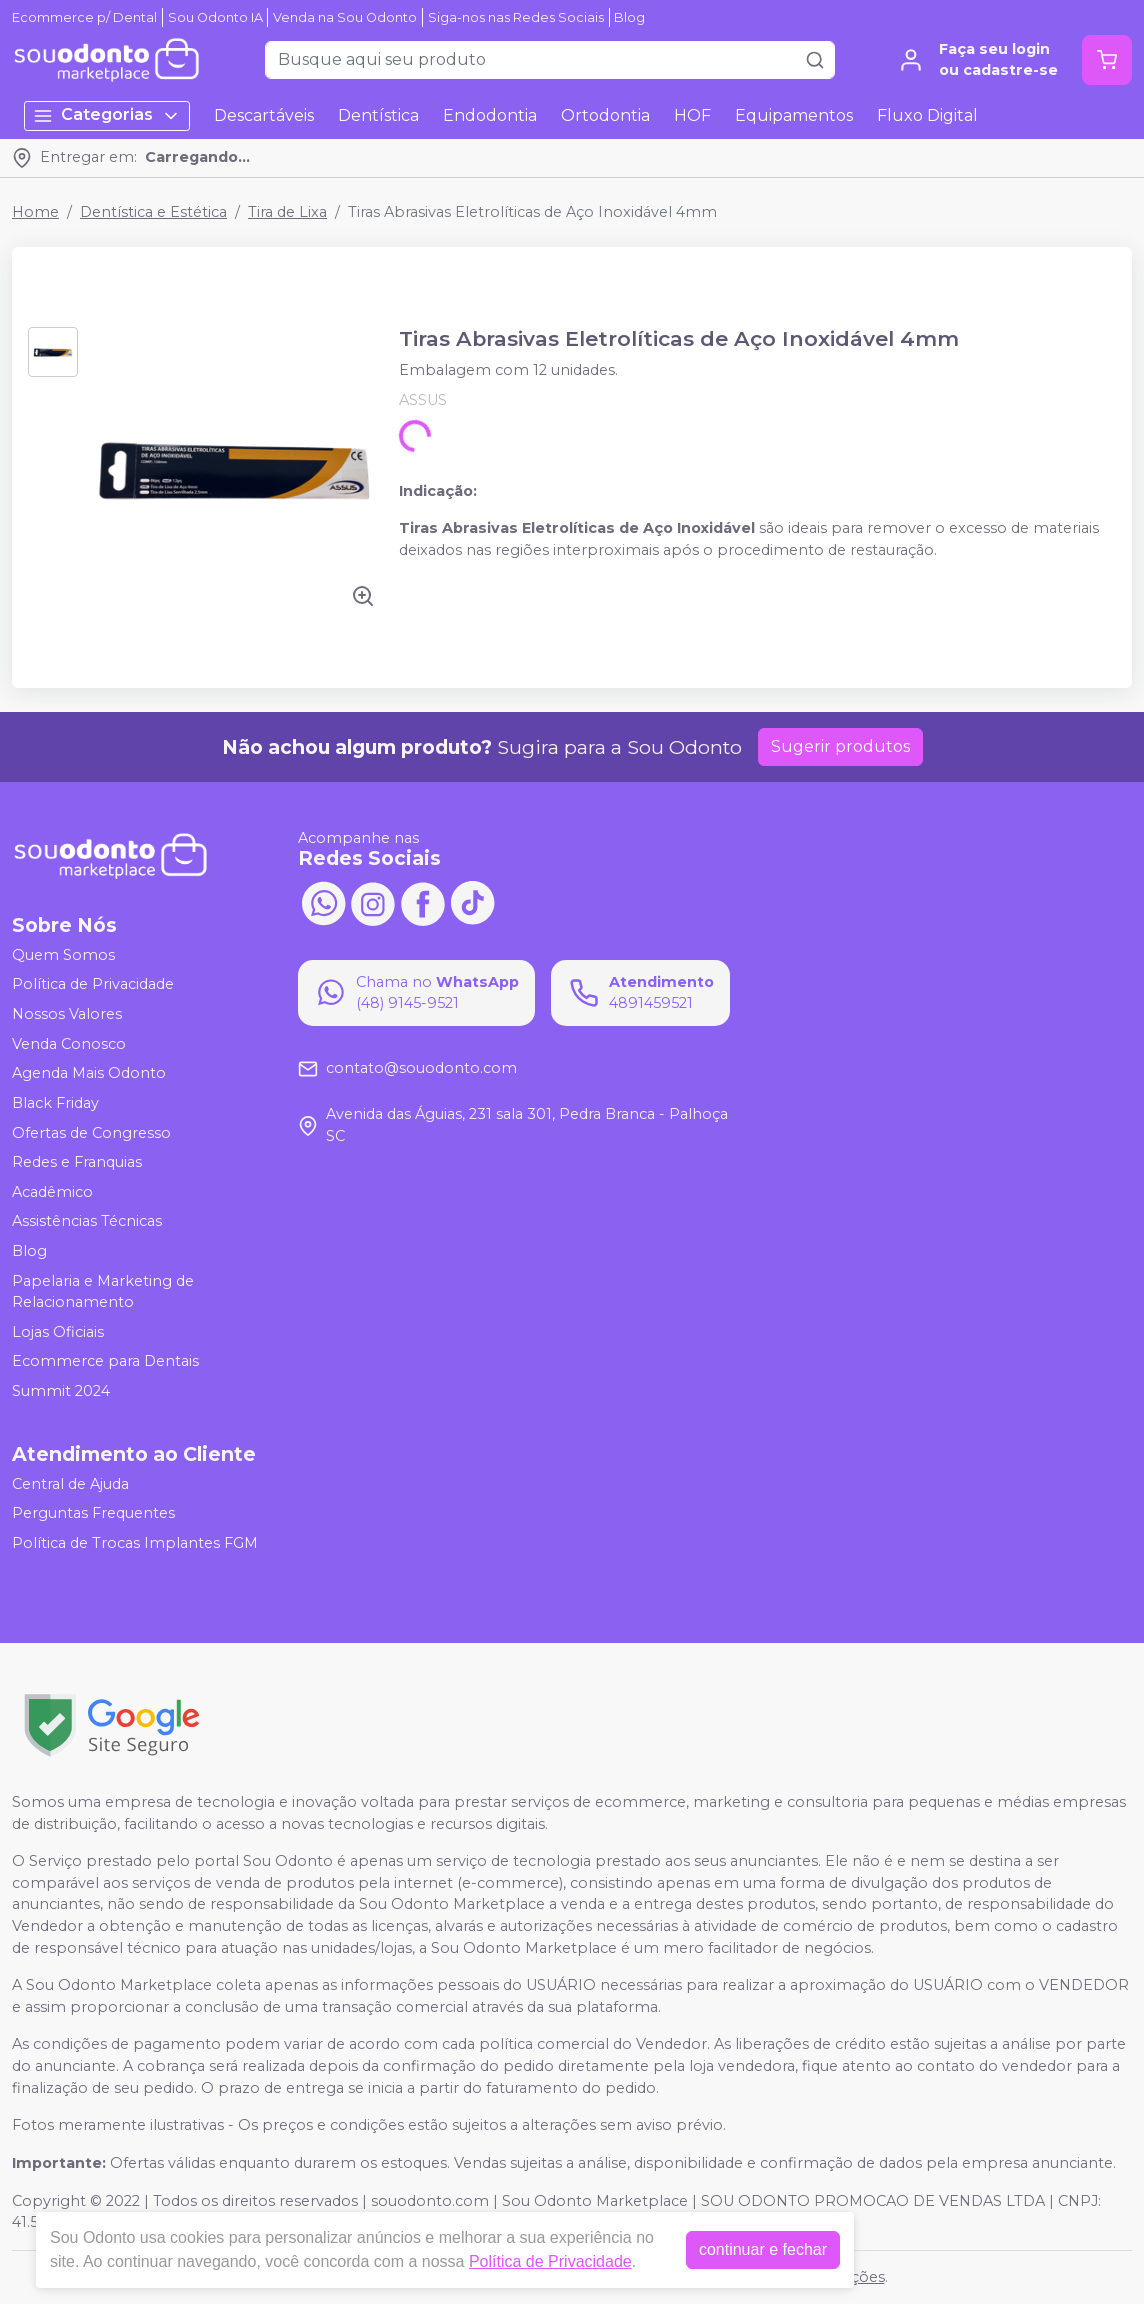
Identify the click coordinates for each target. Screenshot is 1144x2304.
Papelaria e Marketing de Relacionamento (103, 1292)
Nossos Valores (67, 1014)
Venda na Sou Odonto (345, 17)
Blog (629, 17)
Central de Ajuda (70, 1484)
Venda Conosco (69, 1044)
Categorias (107, 115)
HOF (692, 115)
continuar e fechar (763, 2249)
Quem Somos (63, 955)
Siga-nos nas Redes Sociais (516, 17)
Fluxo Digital (927, 115)
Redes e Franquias (77, 1162)
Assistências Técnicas (87, 1222)
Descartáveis (264, 115)
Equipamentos (794, 115)
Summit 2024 (61, 1391)
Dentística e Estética (153, 212)
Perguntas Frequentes (93, 1513)
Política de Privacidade (93, 985)
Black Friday (55, 1103)
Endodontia (490, 115)
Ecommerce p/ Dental (84, 17)
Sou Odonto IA (215, 17)
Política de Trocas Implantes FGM (135, 1543)
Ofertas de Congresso (91, 1133)
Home (35, 212)
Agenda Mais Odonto (89, 1073)
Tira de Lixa (287, 212)
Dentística (378, 115)
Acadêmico (52, 1192)
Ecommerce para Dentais (105, 1362)
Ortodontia (605, 115)
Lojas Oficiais (58, 1332)
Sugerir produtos (840, 746)
